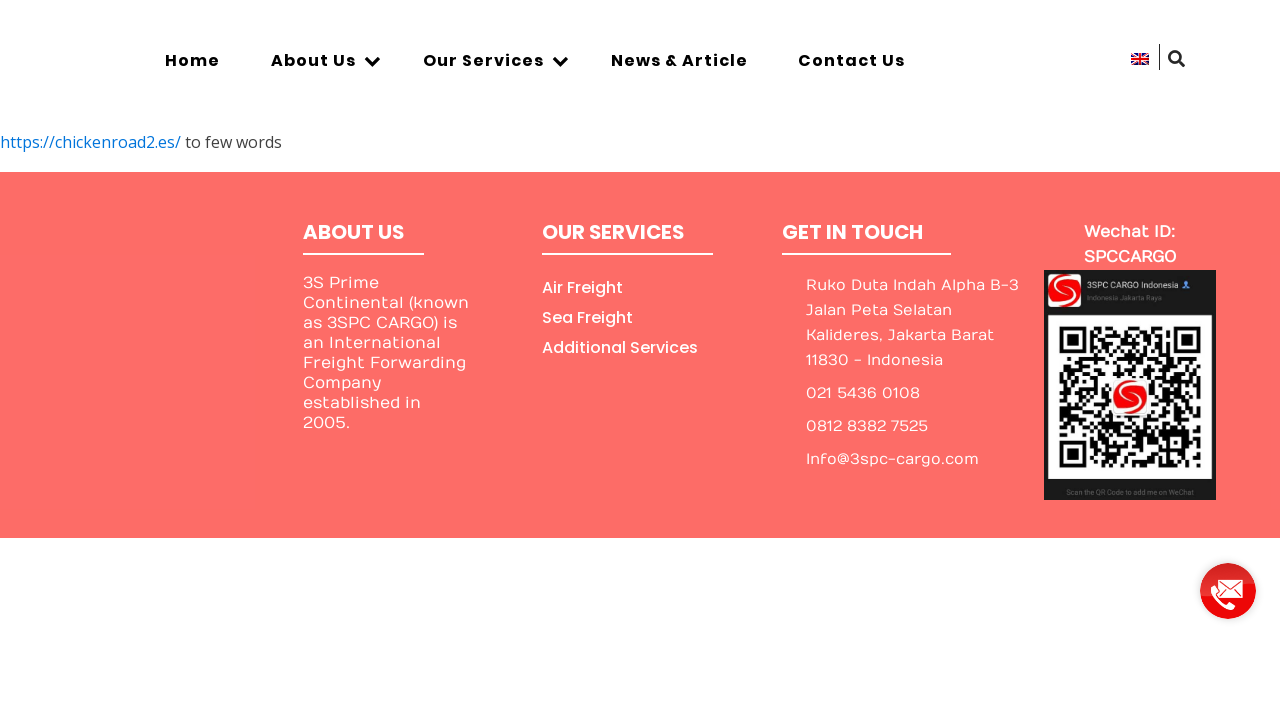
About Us (326, 60)
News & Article (679, 60)
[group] (1228, 583)
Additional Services (620, 347)
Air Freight (582, 287)
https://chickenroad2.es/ (90, 142)
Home (192, 60)
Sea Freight (587, 317)
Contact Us (851, 60)
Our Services (496, 60)
